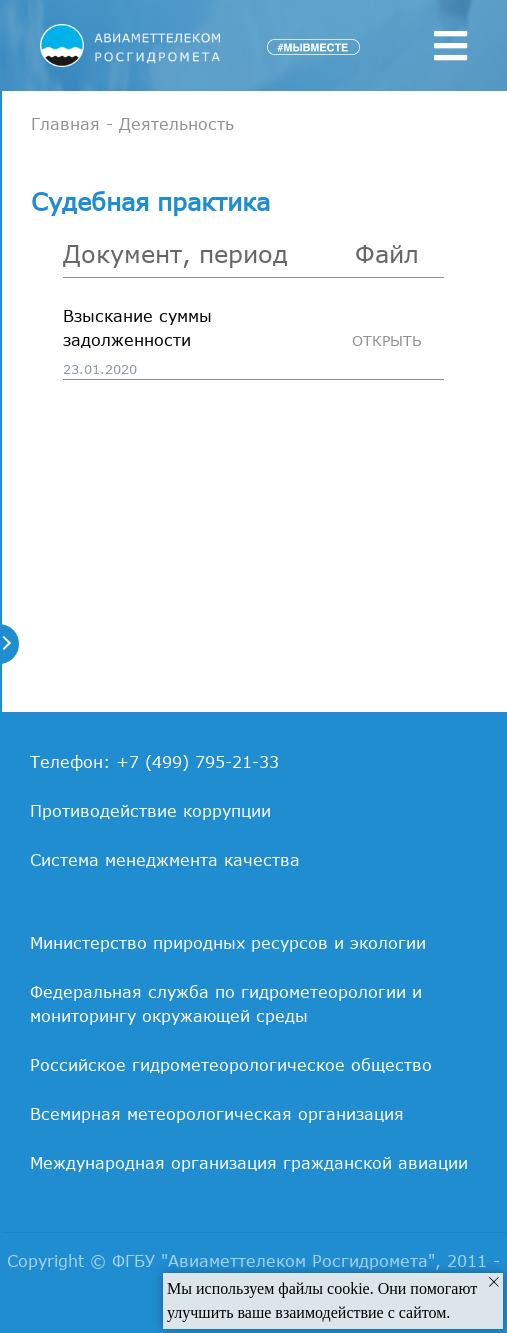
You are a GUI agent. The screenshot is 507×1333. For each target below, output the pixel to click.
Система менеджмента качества (165, 860)
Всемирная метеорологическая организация (217, 1114)
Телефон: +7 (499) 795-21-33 (154, 762)
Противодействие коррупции (150, 811)
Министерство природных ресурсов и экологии (228, 943)
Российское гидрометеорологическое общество (231, 1065)
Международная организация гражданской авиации (249, 1163)
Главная (65, 124)
